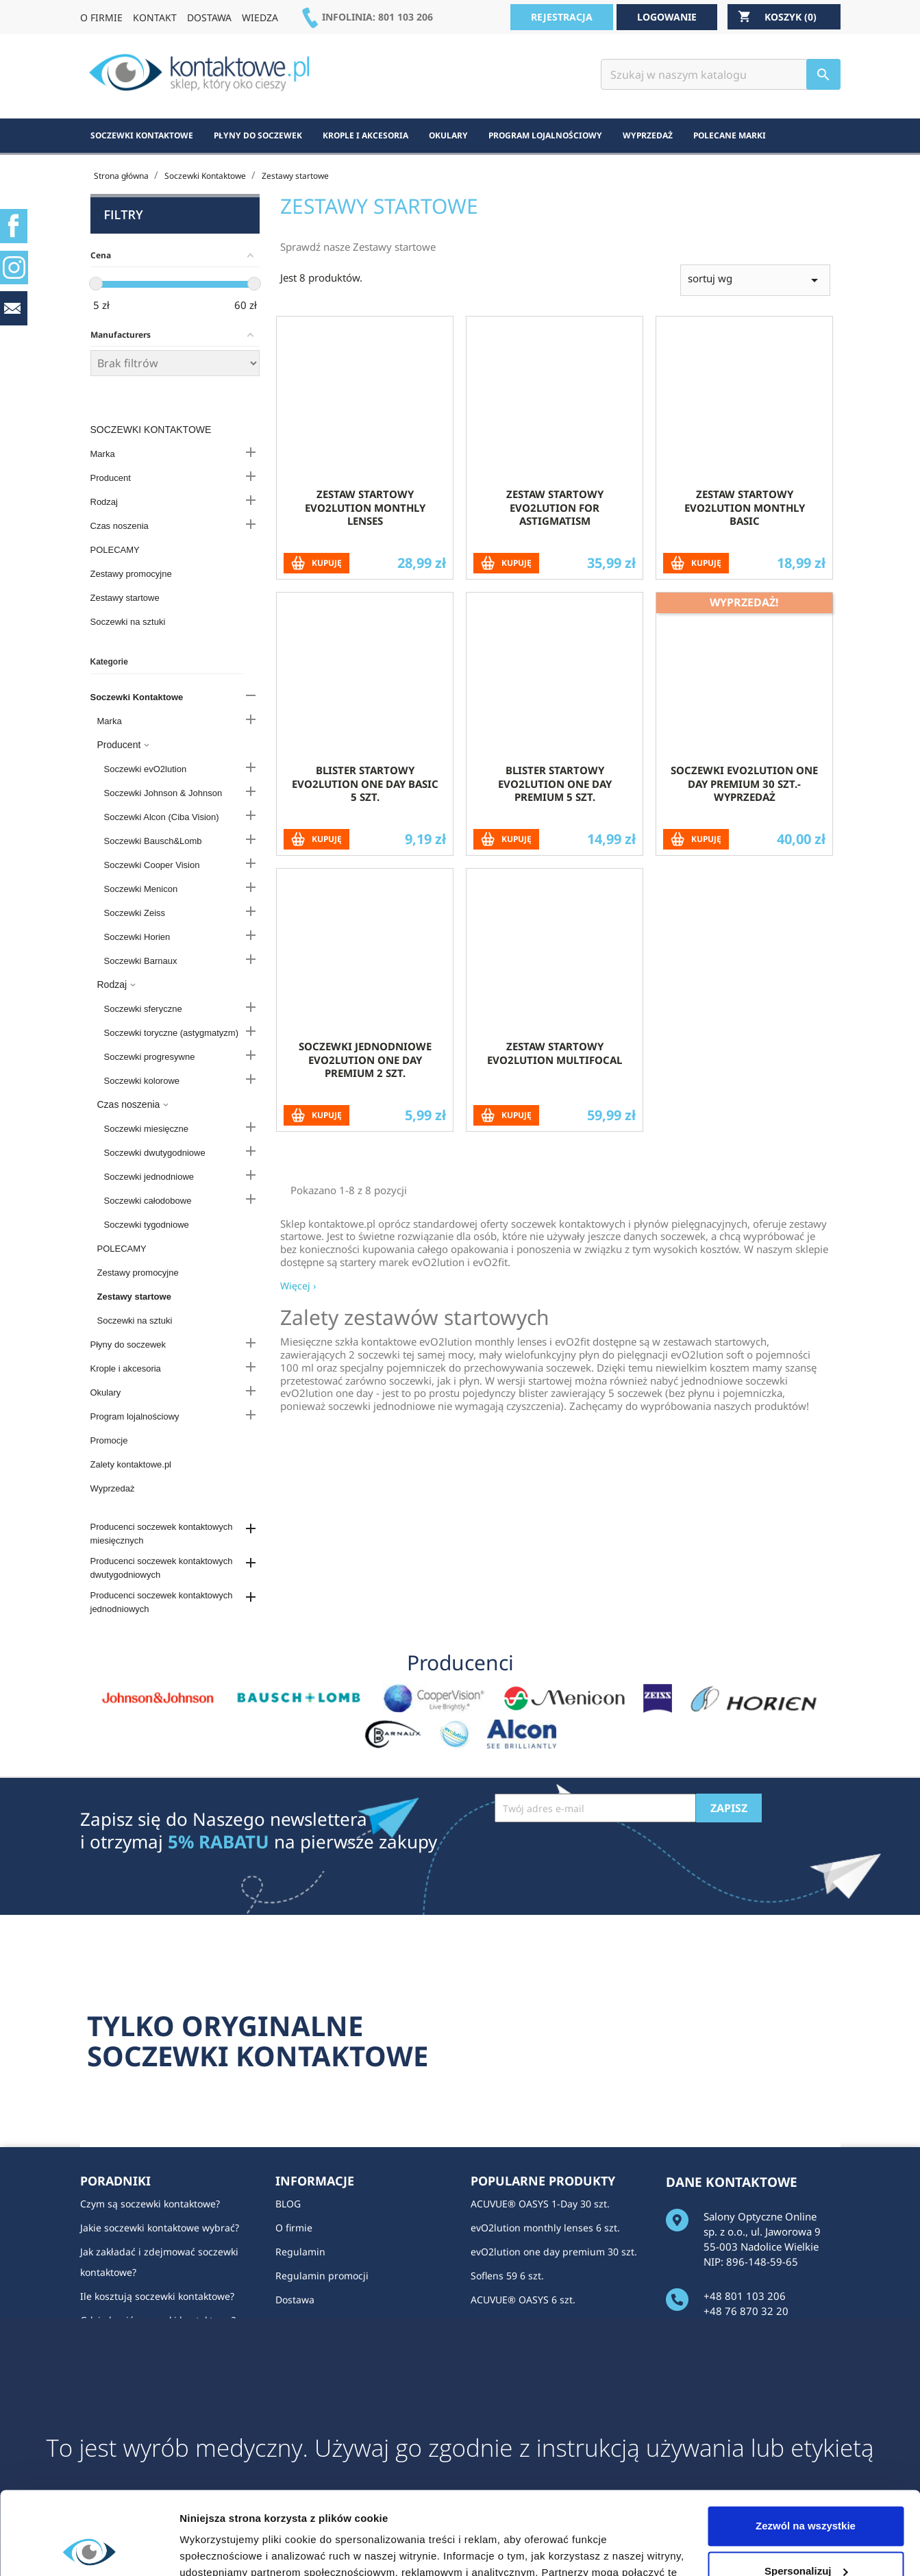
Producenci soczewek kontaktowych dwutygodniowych (161, 1568)
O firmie (293, 2227)
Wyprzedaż (112, 1488)
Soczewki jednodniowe (149, 1177)
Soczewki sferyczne (143, 1009)
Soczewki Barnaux (140, 961)
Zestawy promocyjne (131, 574)
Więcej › (298, 281)
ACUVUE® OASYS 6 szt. (523, 2299)
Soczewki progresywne (149, 1057)
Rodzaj (104, 502)
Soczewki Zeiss (135, 913)
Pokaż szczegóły (220, 2549)
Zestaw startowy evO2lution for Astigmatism (555, 572)
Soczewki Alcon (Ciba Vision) (161, 817)
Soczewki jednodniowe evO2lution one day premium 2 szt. (365, 1124)
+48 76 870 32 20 (746, 2311)
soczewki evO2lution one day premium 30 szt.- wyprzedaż (744, 848)
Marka (102, 454)
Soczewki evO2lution (145, 769)
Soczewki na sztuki (128, 622)
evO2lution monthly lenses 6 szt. (545, 2227)
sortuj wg (755, 345)
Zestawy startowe (125, 598)
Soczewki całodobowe (148, 1201)
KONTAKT (155, 17)
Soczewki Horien (137, 937)
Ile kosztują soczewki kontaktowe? (157, 2296)
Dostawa (294, 2299)
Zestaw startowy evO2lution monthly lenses (365, 572)
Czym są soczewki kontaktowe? (150, 2203)
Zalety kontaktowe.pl (131, 1464)
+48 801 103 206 (745, 2296)
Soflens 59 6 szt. (507, 2275)
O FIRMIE (101, 17)
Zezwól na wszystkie (806, 2448)
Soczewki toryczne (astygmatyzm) (171, 1033)
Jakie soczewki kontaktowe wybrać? (159, 2227)
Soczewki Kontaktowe (151, 429)
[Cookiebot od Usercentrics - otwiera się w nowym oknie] (89, 2549)
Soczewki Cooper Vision (152, 865)
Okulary (105, 1392)
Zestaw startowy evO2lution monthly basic (744, 572)
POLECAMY (115, 550)
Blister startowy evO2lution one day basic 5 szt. (365, 848)
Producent (110, 478)
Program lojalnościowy (134, 1416)
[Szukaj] (721, 74)
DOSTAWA (209, 17)
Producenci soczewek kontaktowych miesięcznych (161, 1534)
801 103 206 (405, 16)
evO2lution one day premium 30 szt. (554, 2251)
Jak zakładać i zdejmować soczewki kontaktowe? (159, 2262)
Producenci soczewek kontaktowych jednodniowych (161, 1602)
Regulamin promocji (322, 2275)
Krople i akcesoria (125, 1368)
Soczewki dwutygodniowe (155, 1153)
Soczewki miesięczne (146, 1129)
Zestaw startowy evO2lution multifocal (554, 1118)
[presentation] (599, 1856)
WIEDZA (260, 17)
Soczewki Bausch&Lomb (153, 841)
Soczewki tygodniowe (146, 1224)
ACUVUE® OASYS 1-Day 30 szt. (540, 2203)
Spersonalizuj (806, 2493)
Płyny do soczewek (128, 1344)
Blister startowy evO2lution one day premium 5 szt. (555, 848)
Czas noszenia (119, 526)
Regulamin (300, 2251)
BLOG (288, 2203)
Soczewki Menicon (141, 889)
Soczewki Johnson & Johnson (163, 793)
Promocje (109, 1440)
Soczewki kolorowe (142, 1081)
